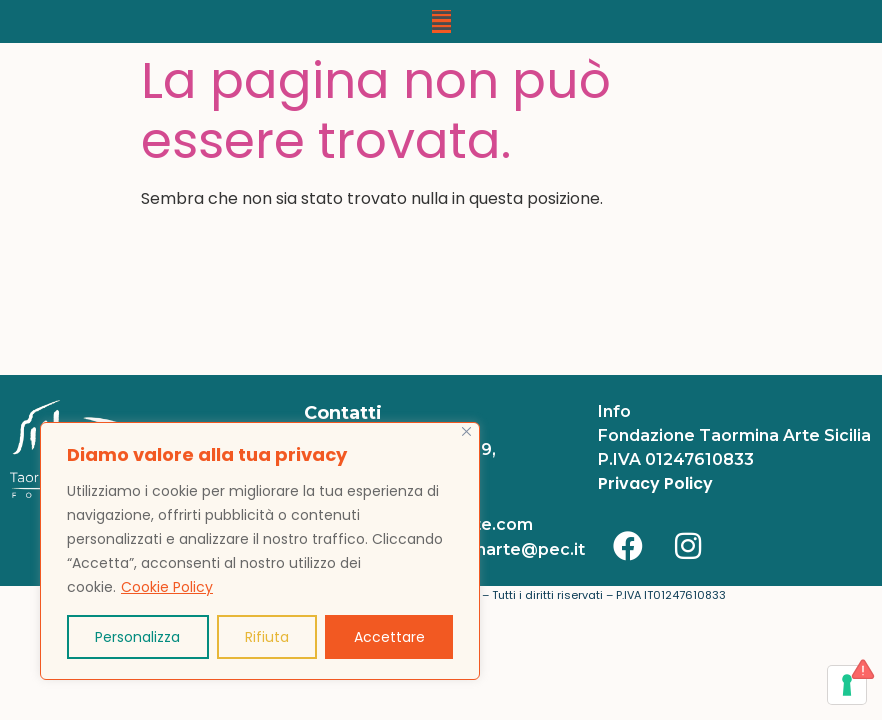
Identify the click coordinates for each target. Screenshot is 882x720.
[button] (441, 21)
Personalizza (137, 637)
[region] (260, 551)
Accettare (389, 637)
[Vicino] (466, 431)
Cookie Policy (167, 587)
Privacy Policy (655, 483)
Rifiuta (267, 637)
